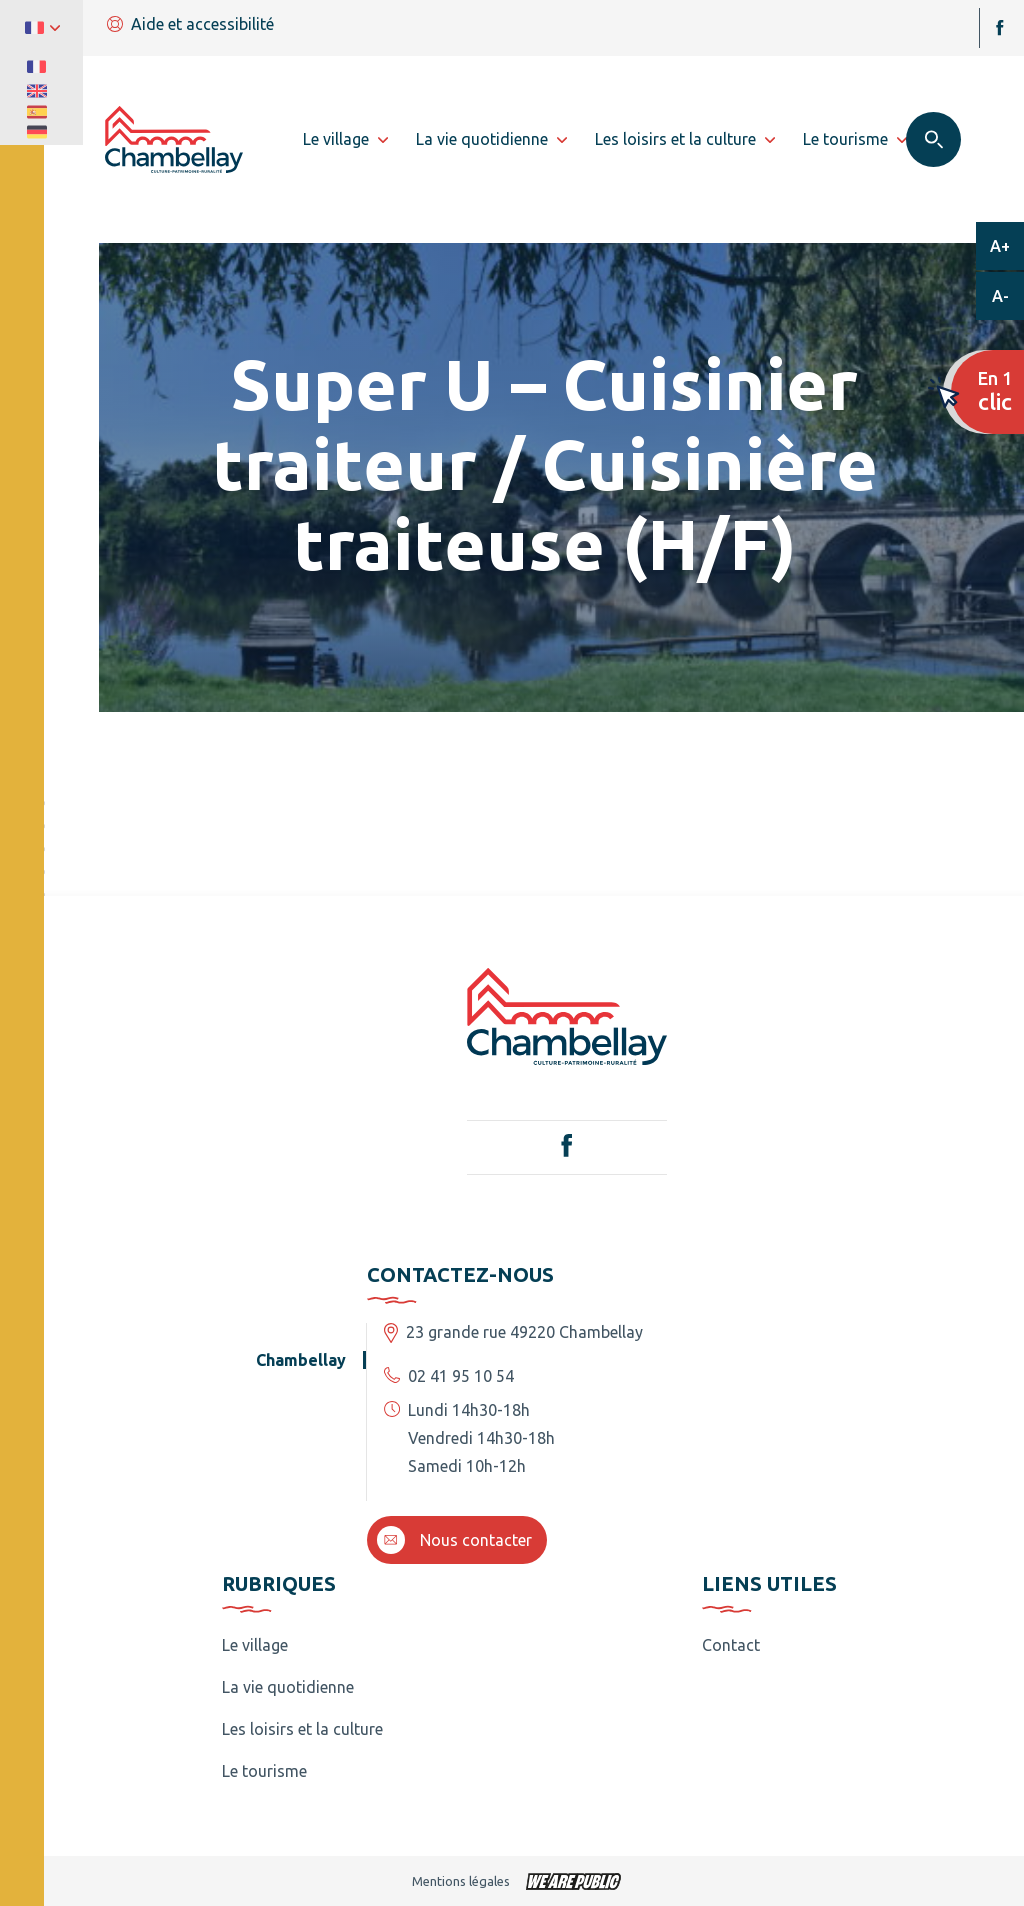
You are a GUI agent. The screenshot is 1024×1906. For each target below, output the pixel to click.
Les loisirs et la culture (302, 1729)
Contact (731, 1645)
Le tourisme (264, 1771)
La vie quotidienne (288, 1687)
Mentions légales (461, 1881)
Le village (255, 1645)
